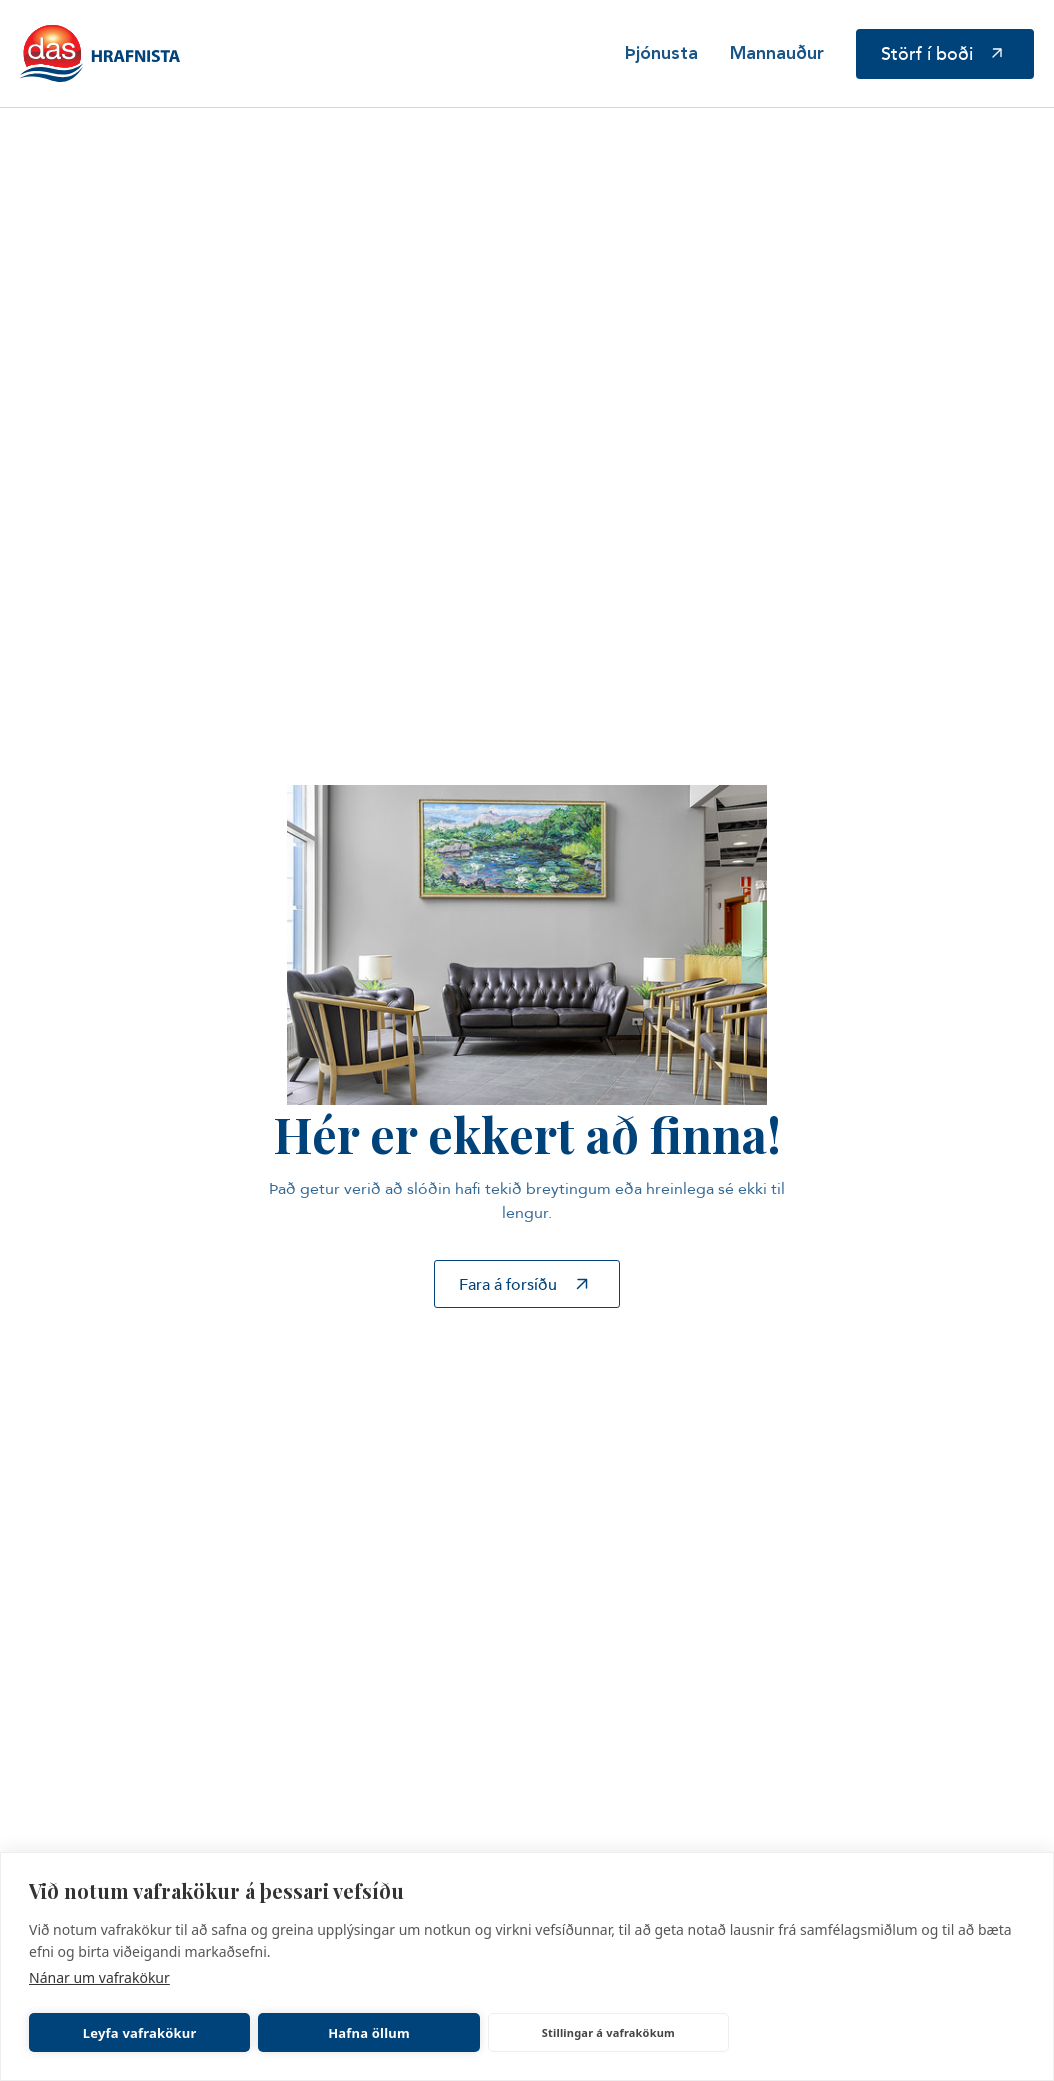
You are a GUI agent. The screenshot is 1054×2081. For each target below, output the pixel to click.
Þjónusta (661, 54)
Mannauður (777, 54)
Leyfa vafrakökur (140, 2033)
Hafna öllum (369, 2033)
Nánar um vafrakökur (99, 1977)
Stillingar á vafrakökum (608, 2032)
